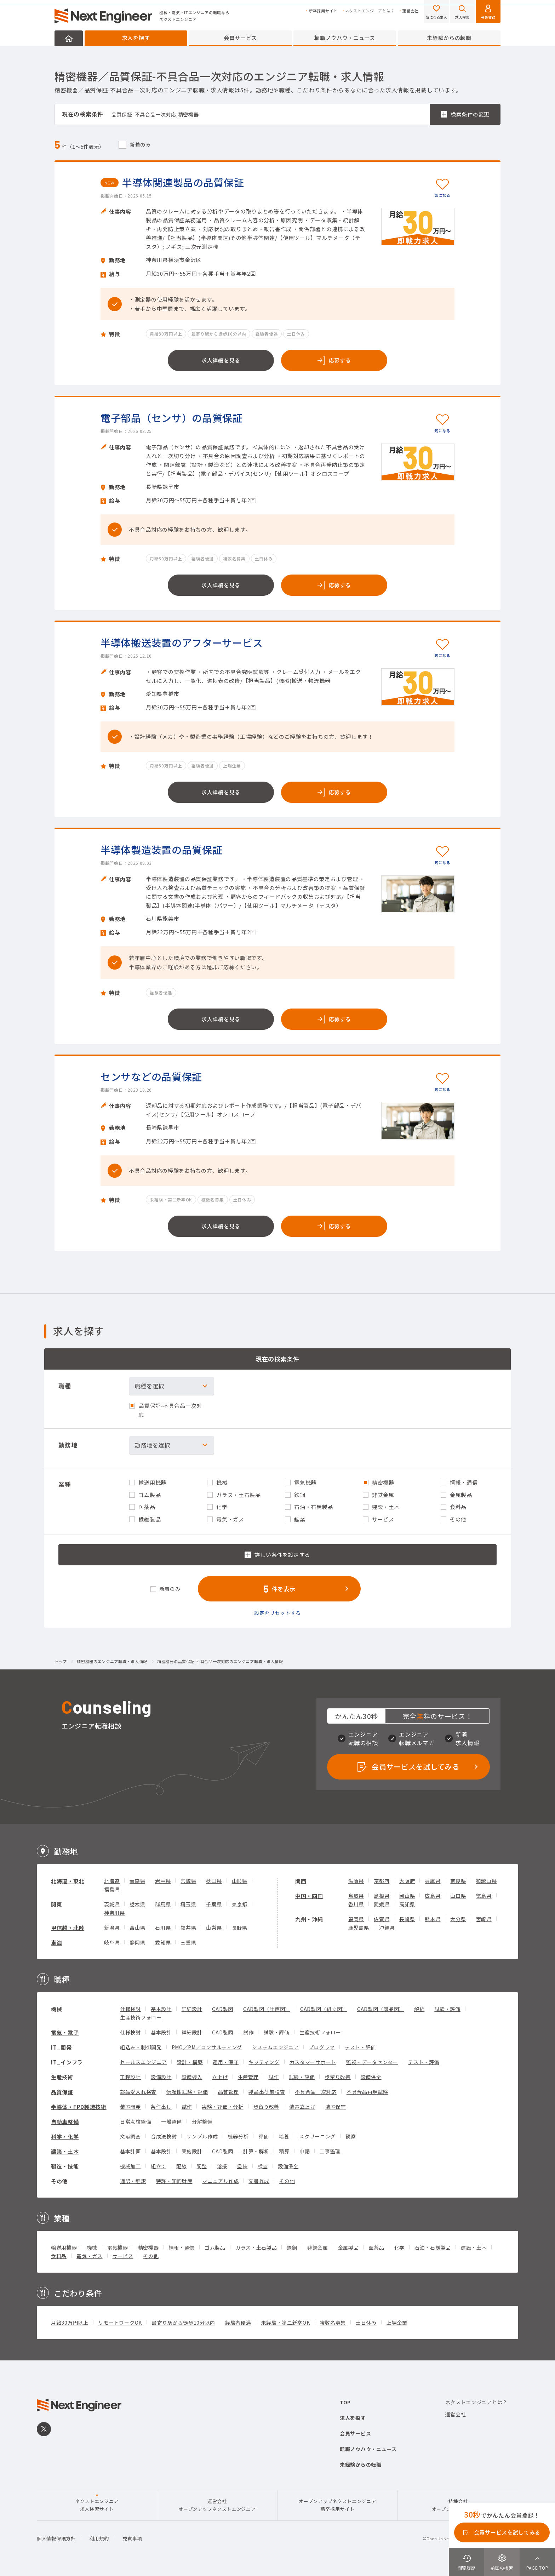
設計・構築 (190, 2062)
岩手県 (163, 1880)
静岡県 (137, 1942)
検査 (263, 2166)
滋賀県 (356, 1880)
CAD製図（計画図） (266, 2008)
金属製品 (348, 2247)
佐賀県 (381, 1919)
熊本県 (432, 1919)
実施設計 (192, 2151)
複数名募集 (333, 2322)
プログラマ (322, 2047)
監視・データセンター (372, 2062)
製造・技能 (65, 2166)
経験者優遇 (238, 2322)
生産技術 (62, 2077)
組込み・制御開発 (141, 2047)
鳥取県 (356, 1895)
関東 (56, 1904)
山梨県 (214, 1927)
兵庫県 (432, 1880)
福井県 (188, 1927)
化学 (399, 2247)
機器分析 (238, 2136)
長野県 (239, 1927)
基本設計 (161, 2008)
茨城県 (112, 1904)
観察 (350, 2136)
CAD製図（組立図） (323, 2008)
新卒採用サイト (323, 11)
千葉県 (214, 1904)
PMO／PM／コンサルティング (207, 2047)
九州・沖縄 (309, 1919)
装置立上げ (302, 2106)
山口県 (458, 1895)
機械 (56, 2009)
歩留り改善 (338, 2076)
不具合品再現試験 (367, 2091)
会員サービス (240, 37)
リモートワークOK (120, 2322)
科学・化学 (65, 2136)
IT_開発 (61, 2047)
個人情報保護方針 (56, 2538)
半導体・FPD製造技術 (79, 2107)
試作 (248, 2032)
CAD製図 (222, 2008)
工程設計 (130, 2076)
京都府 (381, 1880)
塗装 (242, 2166)
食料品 (59, 2256)
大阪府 (407, 1880)
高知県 (407, 1904)
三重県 (188, 1942)
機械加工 (130, 2166)
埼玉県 (188, 1904)
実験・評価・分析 (223, 2106)
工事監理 (330, 2151)
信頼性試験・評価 (187, 2091)
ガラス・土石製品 (256, 2247)
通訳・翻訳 (133, 2180)
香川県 (356, 1904)
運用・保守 (226, 2062)
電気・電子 (65, 2032)
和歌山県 (486, 1880)
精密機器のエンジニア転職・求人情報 (112, 1662)
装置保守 (335, 2106)
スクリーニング (317, 2136)
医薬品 (376, 2247)
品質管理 (228, 2091)
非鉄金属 (317, 2247)
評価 (263, 2136)
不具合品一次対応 (316, 2091)
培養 (284, 2136)
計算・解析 (256, 2151)
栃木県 (137, 1904)
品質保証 (62, 2092)
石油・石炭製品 (432, 2247)
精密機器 (148, 2247)
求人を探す (136, 37)
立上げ (220, 2076)
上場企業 (397, 2322)
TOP (345, 2402)
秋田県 (214, 1880)
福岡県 (356, 1919)
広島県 (432, 1895)
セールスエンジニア (143, 2062)
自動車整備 (65, 2121)
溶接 (222, 2166)
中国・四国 (309, 1896)
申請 (304, 2151)
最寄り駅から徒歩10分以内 (183, 2322)
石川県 (163, 1927)
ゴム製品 (215, 2247)
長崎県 (407, 1919)
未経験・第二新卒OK (285, 2322)
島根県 (381, 1895)
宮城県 (188, 1880)
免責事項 (132, 2538)
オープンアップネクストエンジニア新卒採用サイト (337, 2505)
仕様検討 (130, 2008)
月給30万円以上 (69, 2322)
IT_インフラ (67, 2062)
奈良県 (458, 1880)
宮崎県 (484, 1919)
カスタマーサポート (313, 2062)
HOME (69, 38)
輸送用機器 (64, 2247)
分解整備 (202, 2121)
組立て (158, 2166)
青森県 (137, 1880)
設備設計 (161, 2076)
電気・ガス (89, 2256)
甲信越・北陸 (67, 1927)
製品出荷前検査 (266, 2091)
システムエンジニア (275, 2047)
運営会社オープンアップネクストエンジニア (217, 2505)
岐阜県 (112, 1942)
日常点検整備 (135, 2121)
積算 (284, 2151)
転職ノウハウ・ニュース (344, 37)
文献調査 (130, 2136)
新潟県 (112, 1927)
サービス (123, 2256)
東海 (56, 1942)
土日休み (366, 2322)
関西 (300, 1881)
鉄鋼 (292, 2247)
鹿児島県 (358, 1927)
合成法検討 (164, 2136)
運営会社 (410, 11)
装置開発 (130, 2106)
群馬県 (163, 1904)
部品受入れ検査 (138, 2091)
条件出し (161, 2106)
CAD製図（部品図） (380, 2008)
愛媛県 (381, 1904)
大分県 (458, 1919)
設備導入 (192, 2076)
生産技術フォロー (141, 2017)
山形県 (239, 1880)
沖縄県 (387, 1927)
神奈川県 (114, 1912)
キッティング (263, 2062)
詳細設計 (192, 2008)
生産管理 (248, 2076)
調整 (201, 2166)
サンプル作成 (202, 2136)
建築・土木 (65, 2151)
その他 (59, 2181)
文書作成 (258, 2180)
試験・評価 (447, 2008)
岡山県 (407, 1895)
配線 (181, 2166)
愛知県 (163, 1942)
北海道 (112, 1880)
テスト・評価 (360, 2047)
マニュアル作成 (220, 2180)
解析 (419, 2008)
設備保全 (371, 2076)
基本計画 (130, 2151)
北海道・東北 (67, 1881)
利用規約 (99, 2538)
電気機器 (117, 2247)
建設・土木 (474, 2247)
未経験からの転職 (449, 37)
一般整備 (171, 2121)
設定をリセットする (277, 1612)
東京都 (239, 1904)
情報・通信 (182, 2247)
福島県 (112, 1889)
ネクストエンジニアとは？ (370, 11)
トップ (61, 1662)
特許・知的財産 (174, 2180)
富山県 (137, 1927)
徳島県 (484, 1895)
